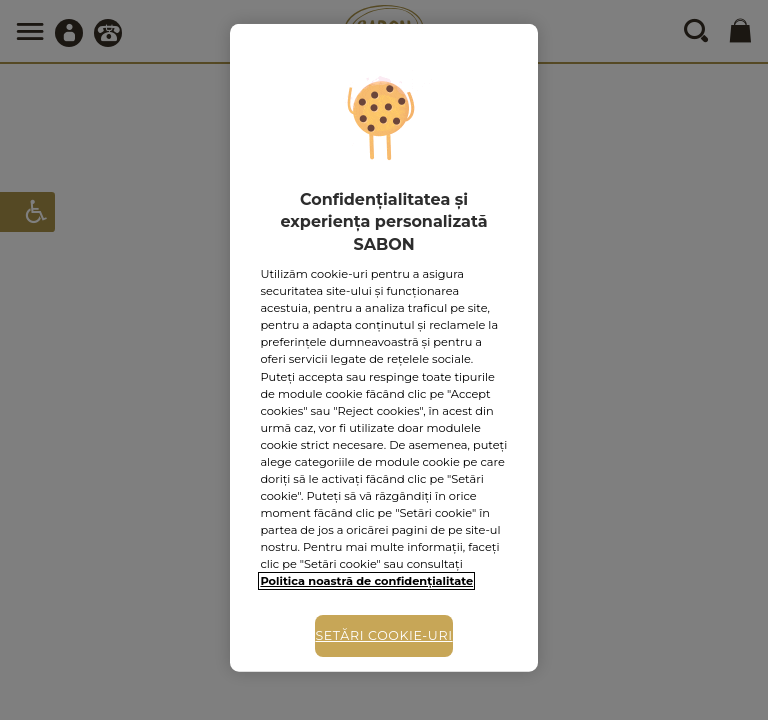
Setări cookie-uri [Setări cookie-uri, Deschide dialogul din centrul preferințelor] (383, 635)
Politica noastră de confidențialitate (366, 581)
